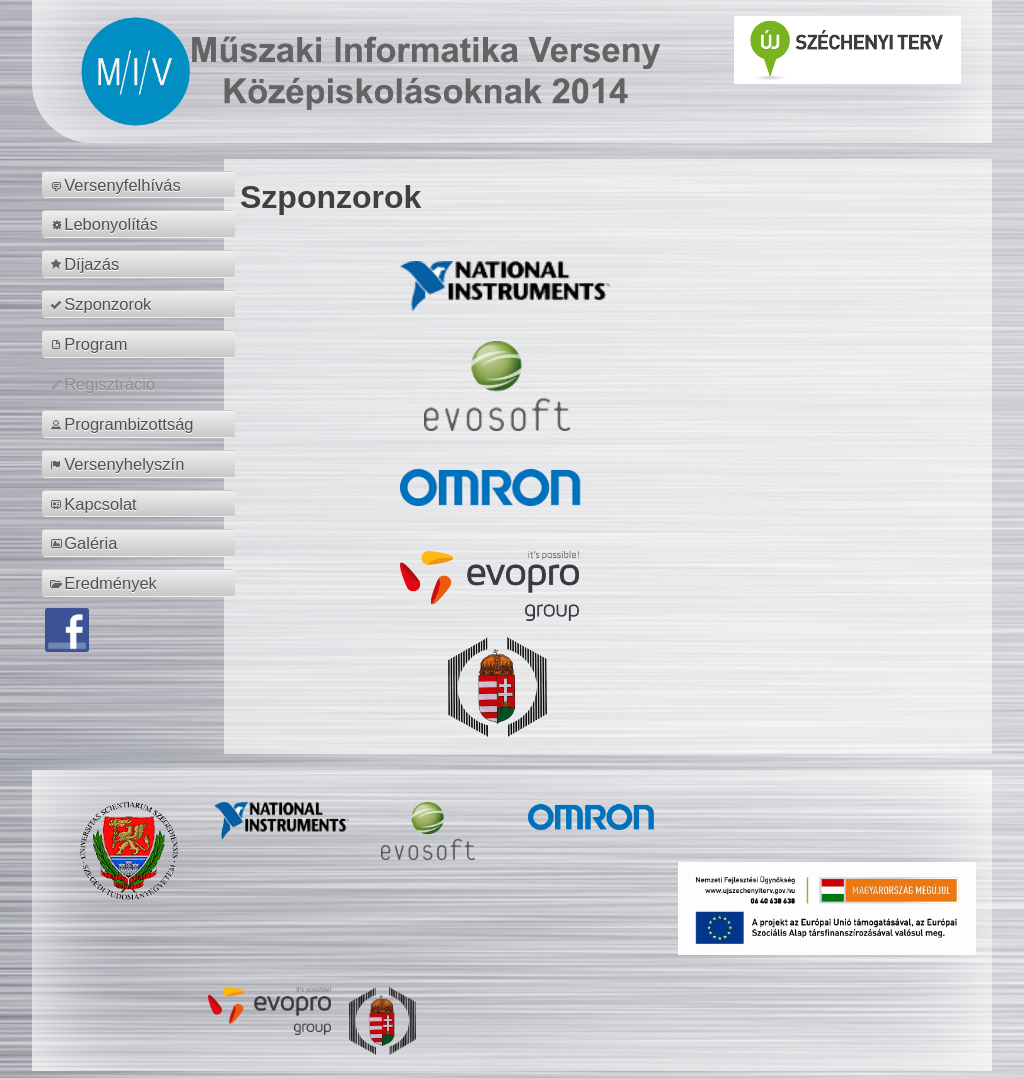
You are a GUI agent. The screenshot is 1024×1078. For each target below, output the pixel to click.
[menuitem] (141, 185)
